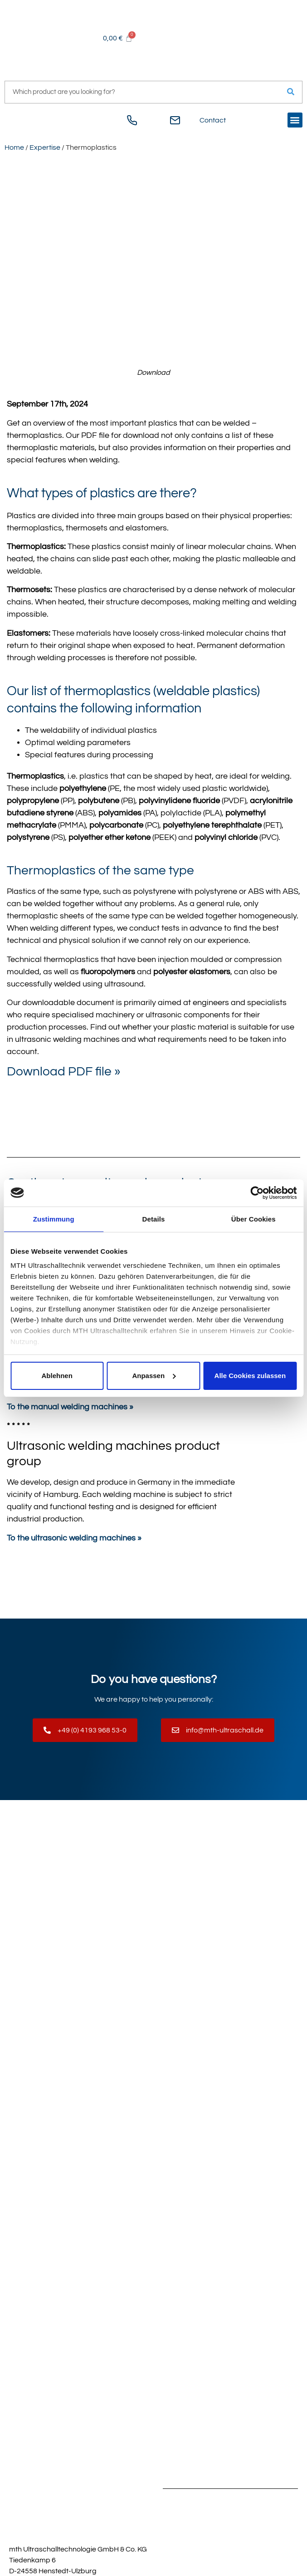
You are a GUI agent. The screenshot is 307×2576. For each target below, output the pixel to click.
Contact (213, 120)
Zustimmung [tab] (53, 1219)
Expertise (44, 147)
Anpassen (153, 1375)
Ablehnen (57, 1375)
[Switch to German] (14, 123)
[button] (295, 120)
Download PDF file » (64, 1071)
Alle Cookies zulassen (250, 1375)
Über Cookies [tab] (253, 1219)
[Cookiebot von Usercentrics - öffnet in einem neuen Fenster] (257, 1193)
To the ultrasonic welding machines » (74, 1538)
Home (14, 147)
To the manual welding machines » (70, 1407)
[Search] (290, 92)
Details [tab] (153, 1219)
